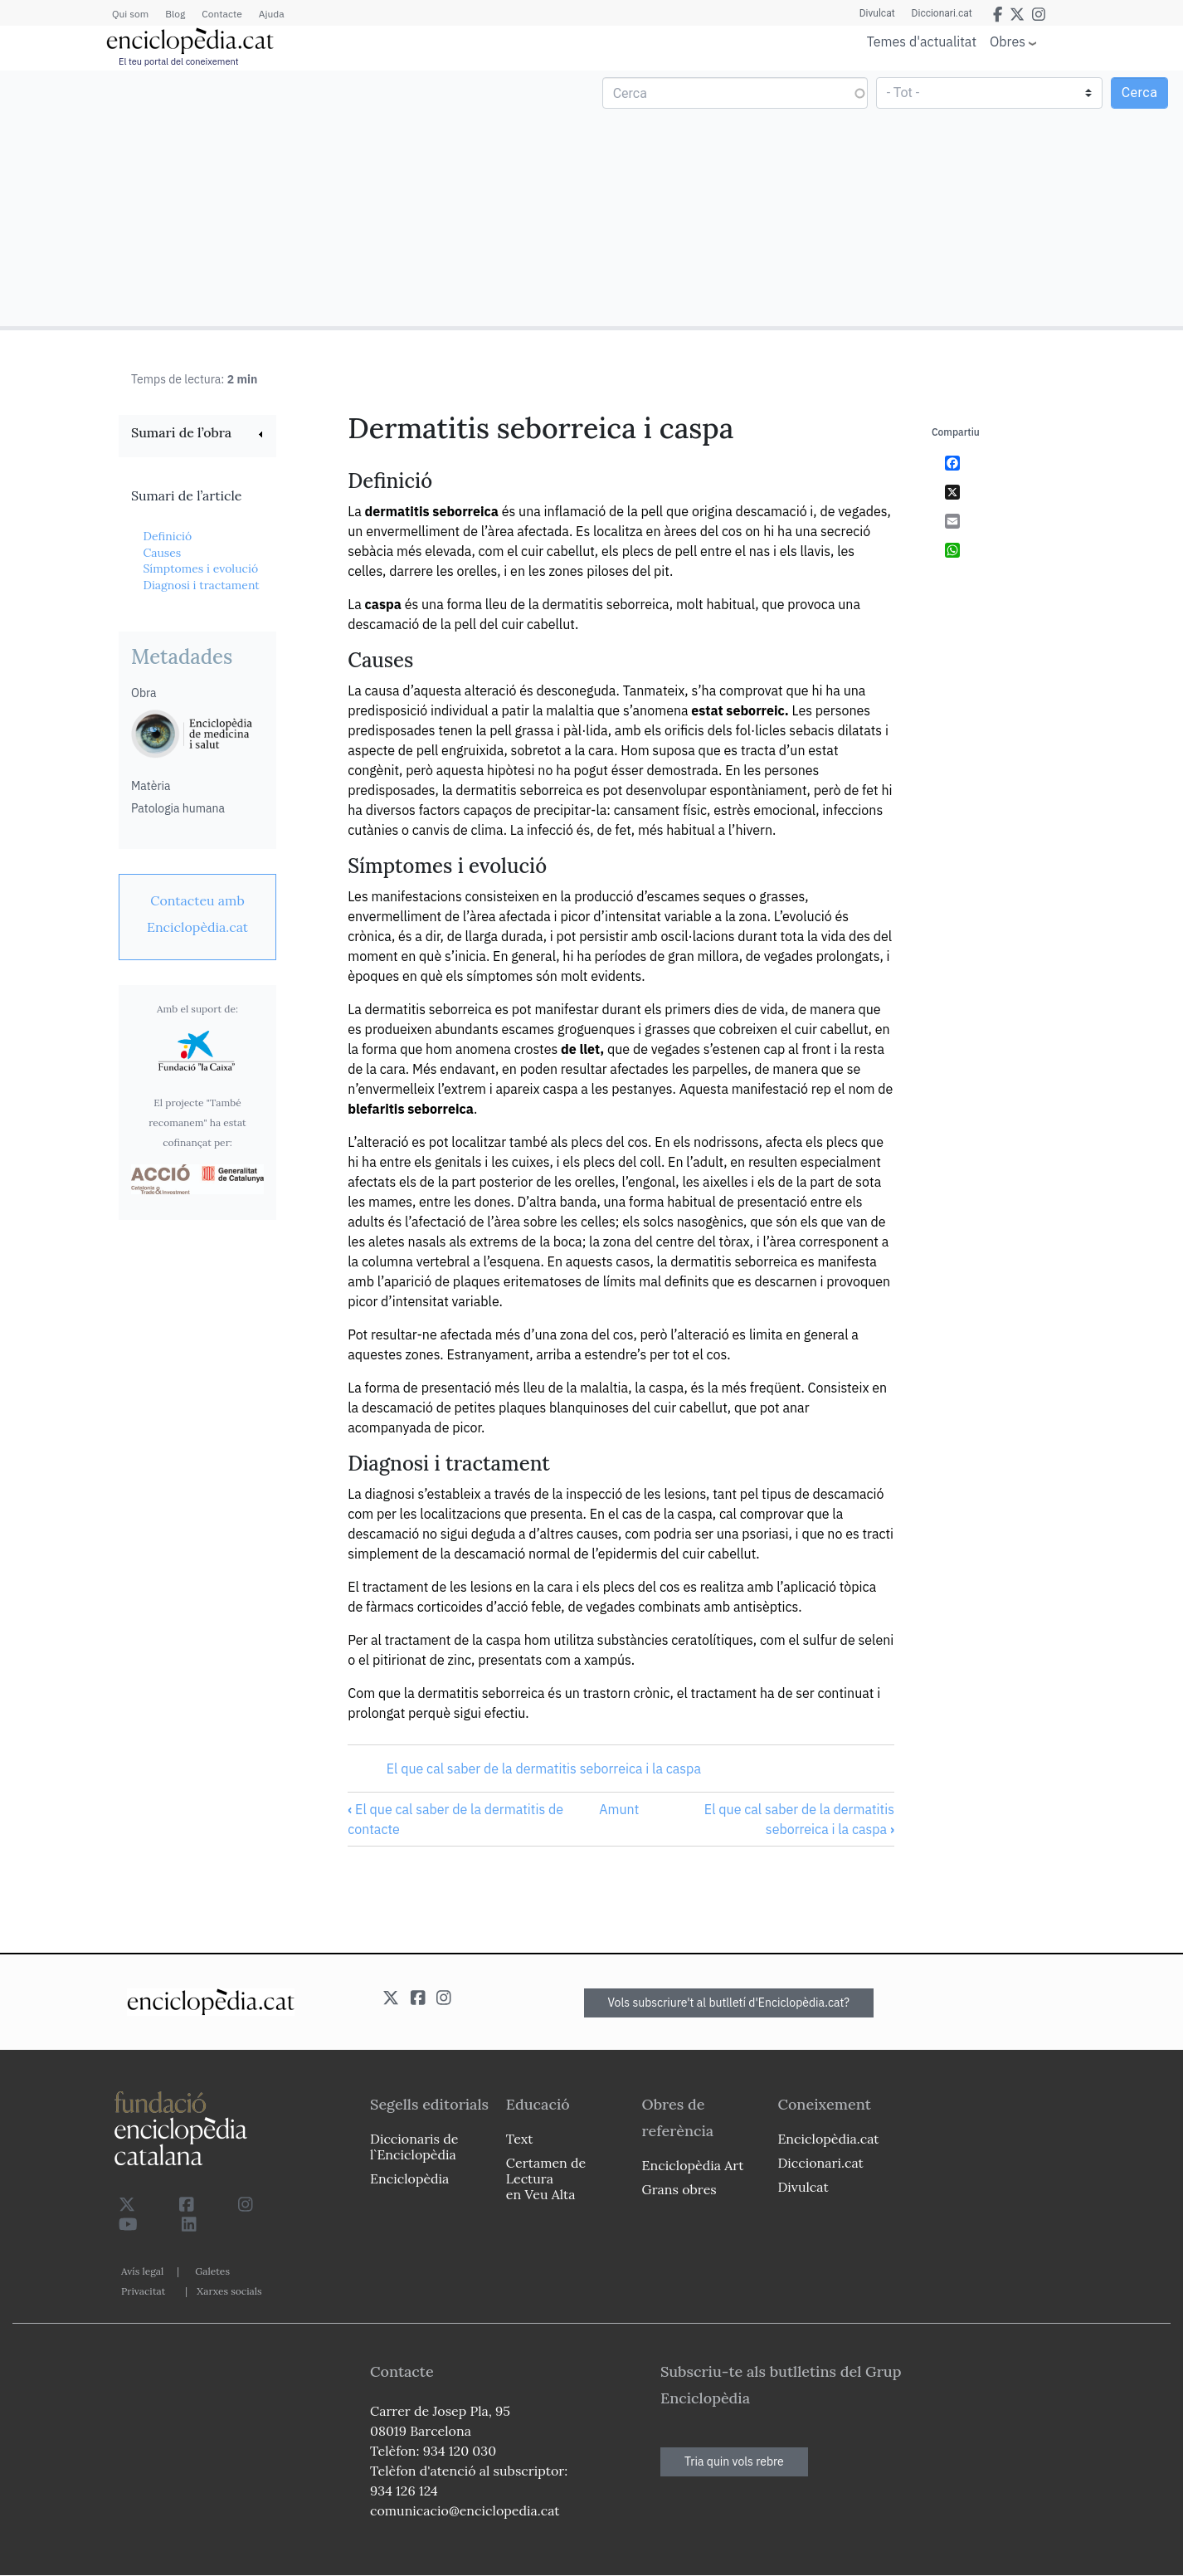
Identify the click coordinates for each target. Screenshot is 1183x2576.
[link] (197, 434)
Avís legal (142, 2271)
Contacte (221, 13)
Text (519, 2138)
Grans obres (679, 2189)
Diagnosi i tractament (201, 585)
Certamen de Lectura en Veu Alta (546, 2178)
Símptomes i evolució (200, 568)
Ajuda (272, 13)
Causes (162, 552)
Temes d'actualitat (921, 41)
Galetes (212, 2271)
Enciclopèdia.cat (828, 2138)
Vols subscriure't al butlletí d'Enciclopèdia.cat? (729, 2002)
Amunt (619, 1809)
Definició (167, 536)
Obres (1007, 41)
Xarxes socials (229, 2291)
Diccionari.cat (942, 13)
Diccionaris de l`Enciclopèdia (414, 2146)
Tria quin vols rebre (734, 2461)
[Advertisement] (298, 197)
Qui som (130, 13)
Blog (175, 13)
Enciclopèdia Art (693, 2165)
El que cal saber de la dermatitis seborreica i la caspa (544, 1768)
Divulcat (877, 13)
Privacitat (143, 2291)
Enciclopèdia (409, 2178)
